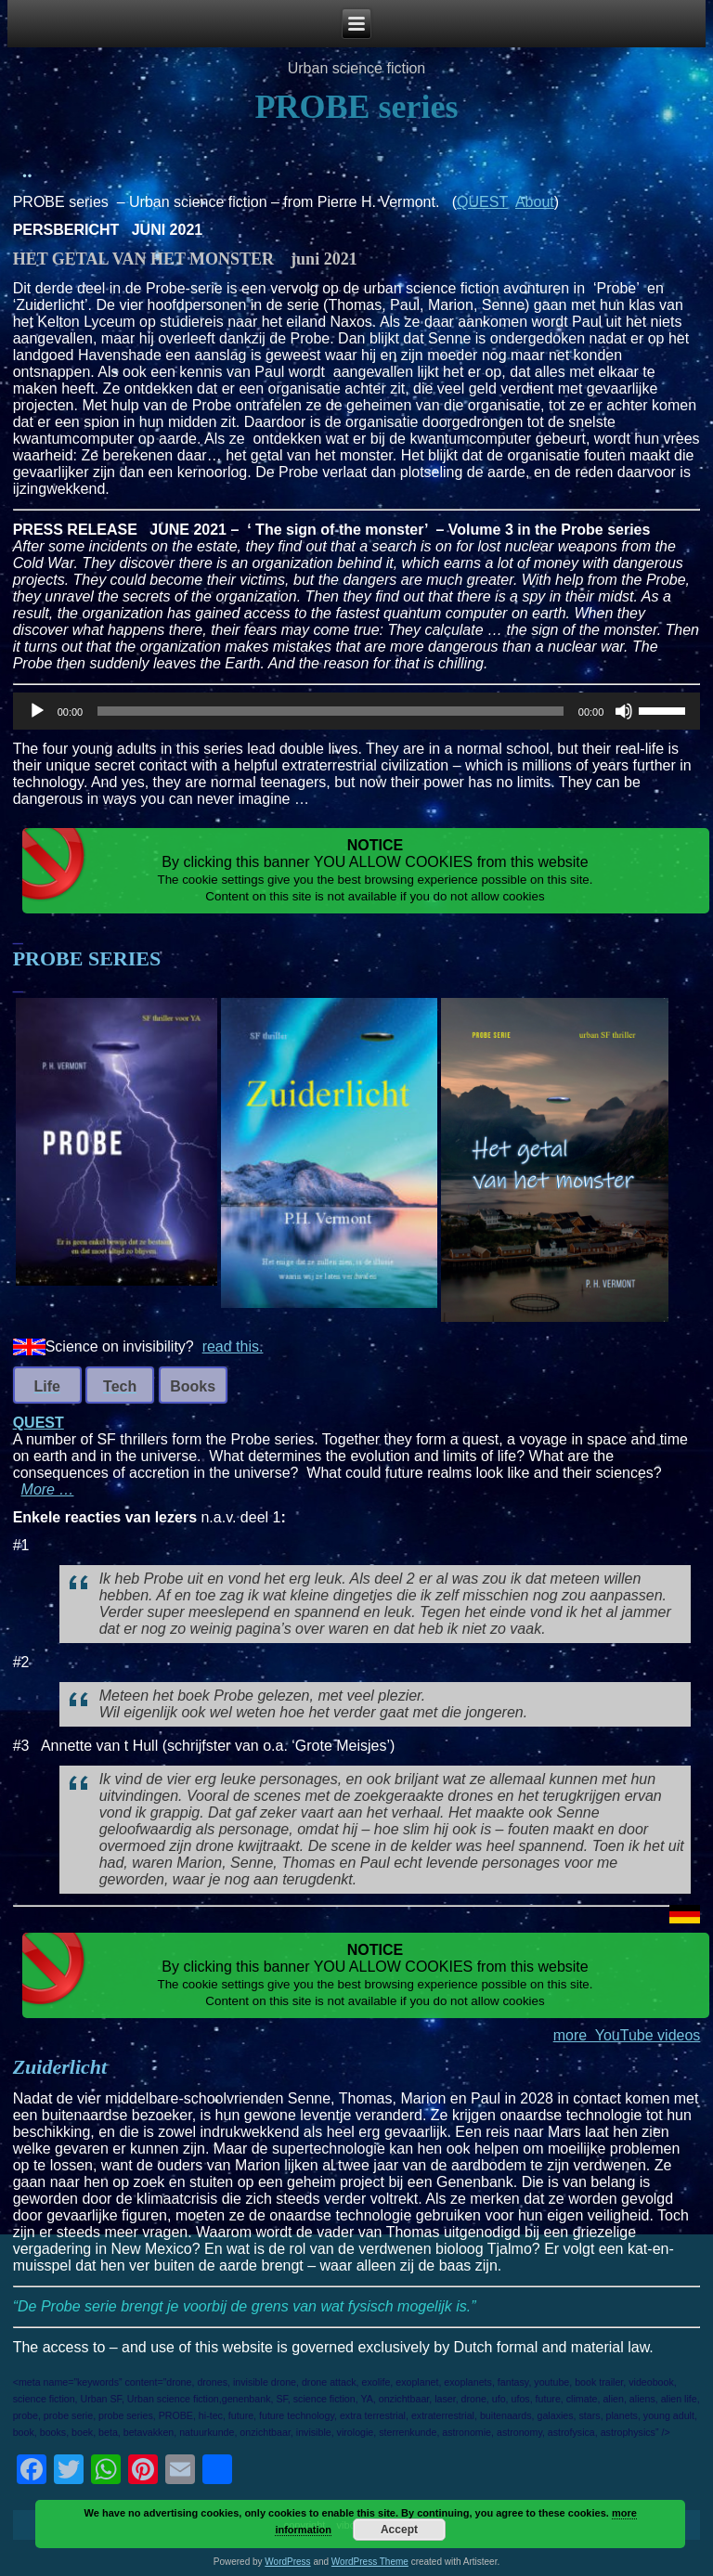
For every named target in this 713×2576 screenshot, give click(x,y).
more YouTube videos (627, 2035)
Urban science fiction (357, 68)
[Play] (37, 711)
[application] (357, 711)
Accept (399, 2529)
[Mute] (624, 711)
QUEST (482, 202)
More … (47, 1489)
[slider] (330, 711)
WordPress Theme (369, 2562)
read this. (233, 1346)
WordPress (287, 2562)
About (534, 202)
